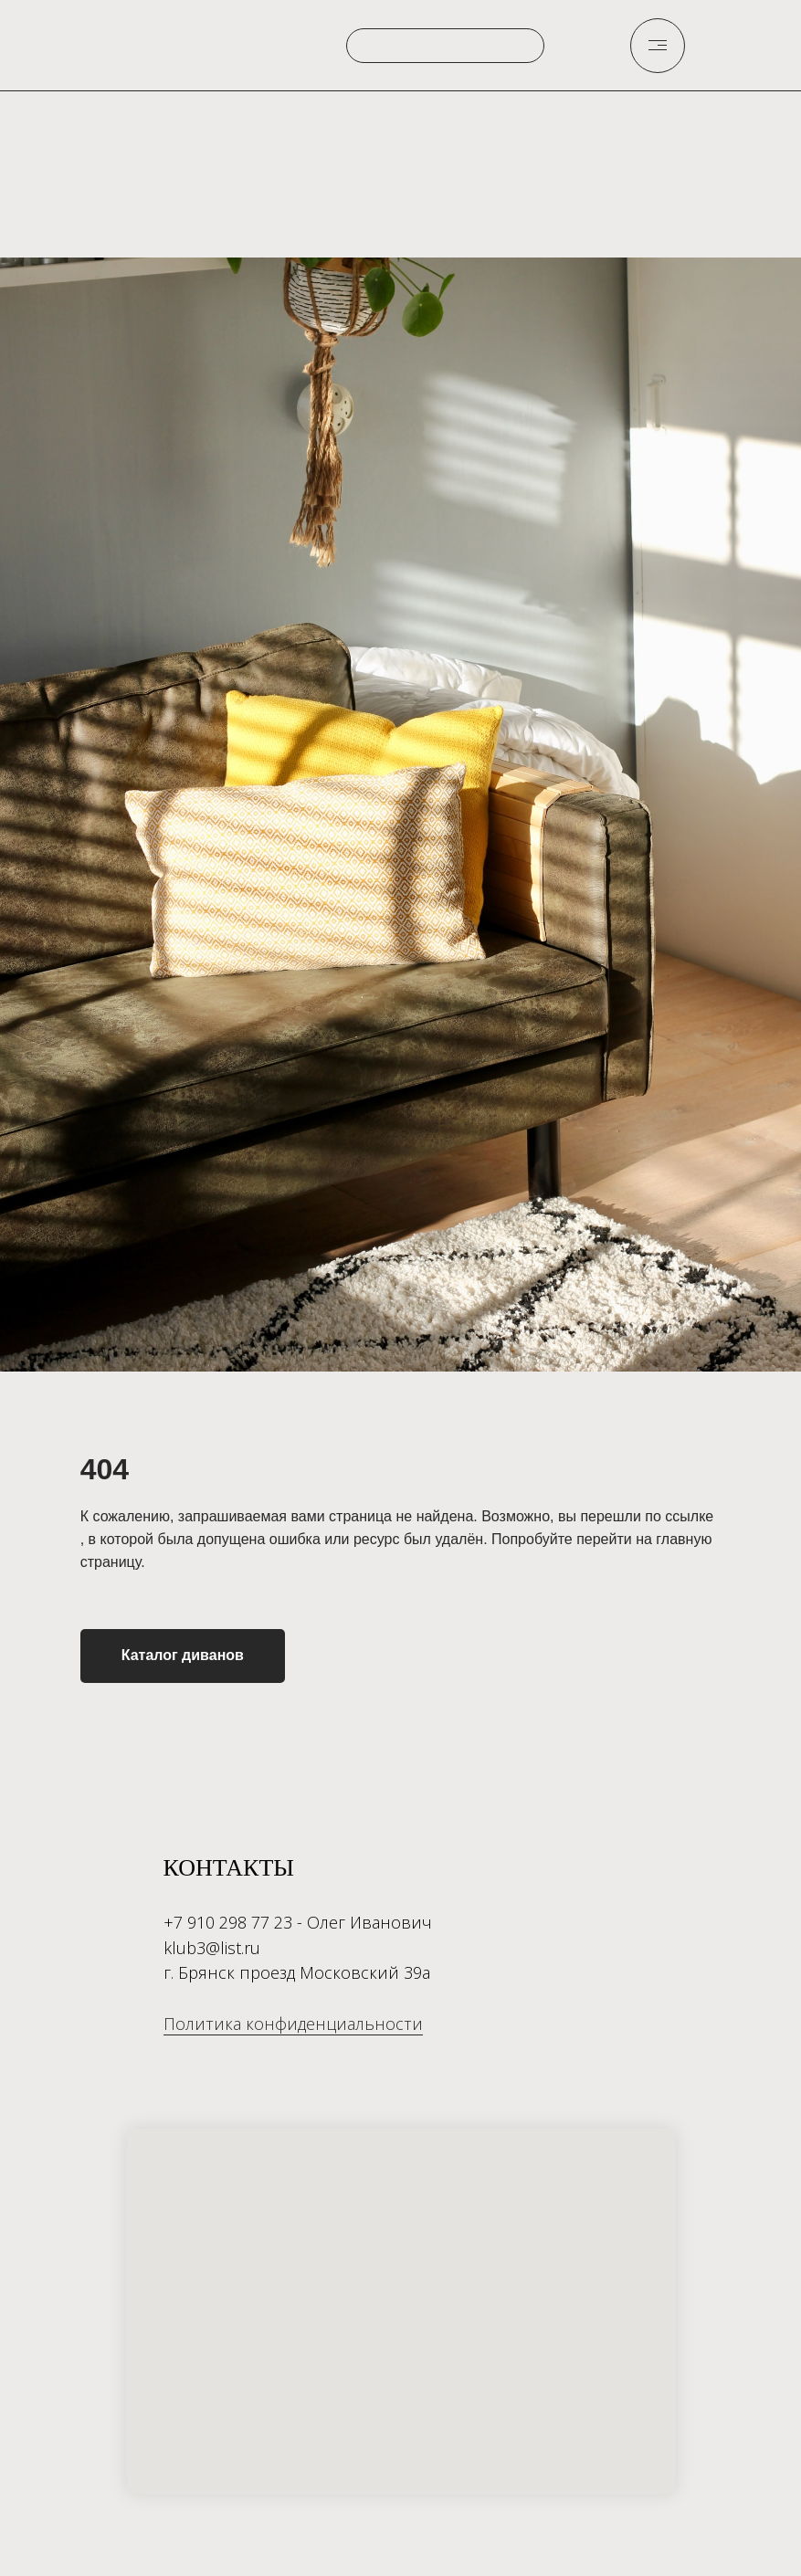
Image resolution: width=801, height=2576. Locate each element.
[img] (657, 44)
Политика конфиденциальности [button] (293, 2024)
